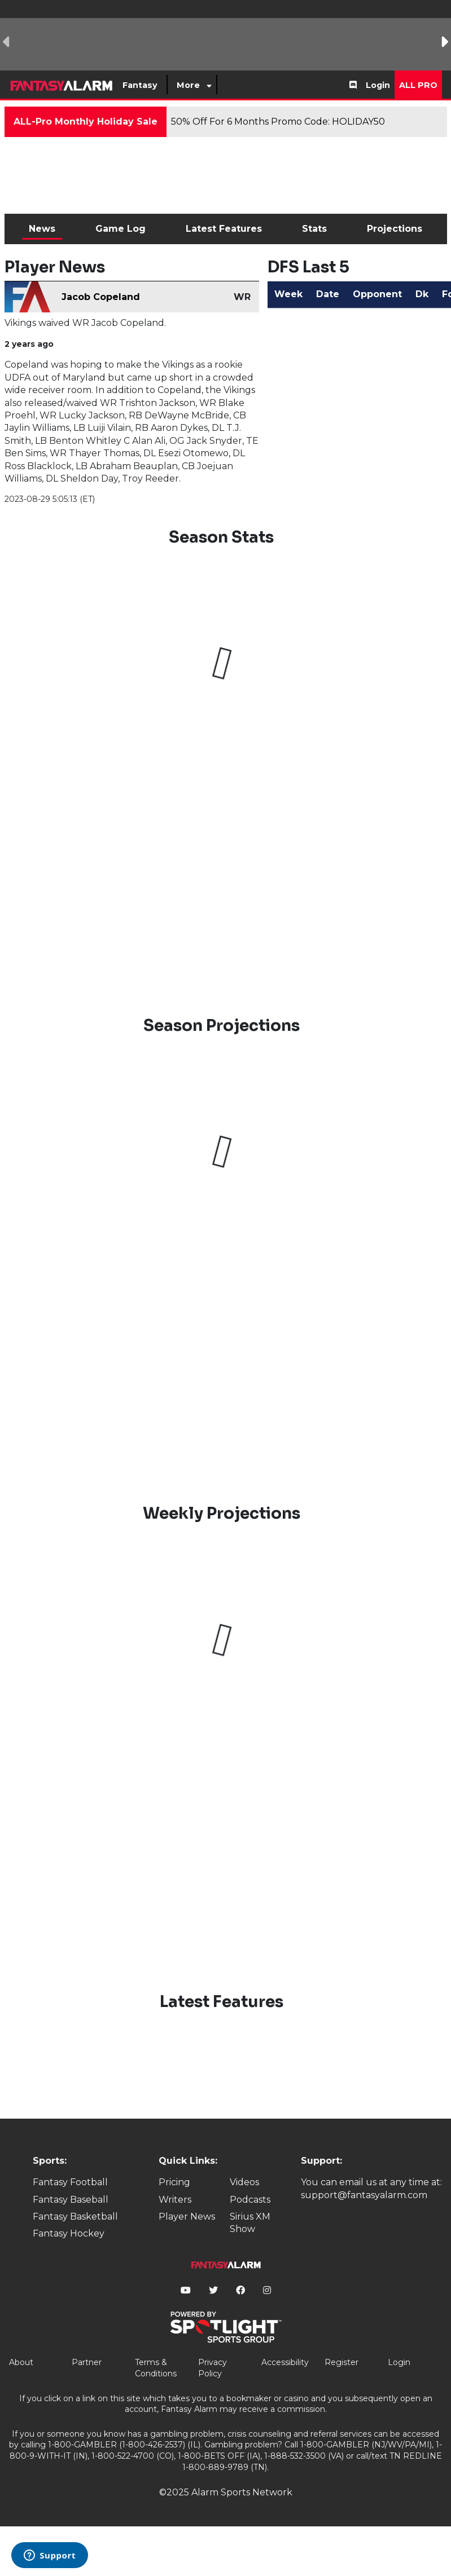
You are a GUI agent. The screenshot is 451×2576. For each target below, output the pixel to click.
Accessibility (285, 2362)
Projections (394, 228)
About (21, 2362)
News (42, 228)
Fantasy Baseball (70, 2199)
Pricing (174, 2182)
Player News (187, 2216)
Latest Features (224, 228)
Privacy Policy (212, 2368)
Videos (244, 2182)
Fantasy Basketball (75, 2216)
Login (378, 85)
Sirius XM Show (250, 2222)
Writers (175, 2199)
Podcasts (250, 2199)
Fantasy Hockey (68, 2233)
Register (341, 2362)
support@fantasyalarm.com (364, 2195)
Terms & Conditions (156, 2368)
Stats (314, 228)
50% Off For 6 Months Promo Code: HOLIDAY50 (278, 121)
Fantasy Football (70, 2182)
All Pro (418, 85)
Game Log (120, 228)
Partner (87, 2362)
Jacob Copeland (101, 297)
